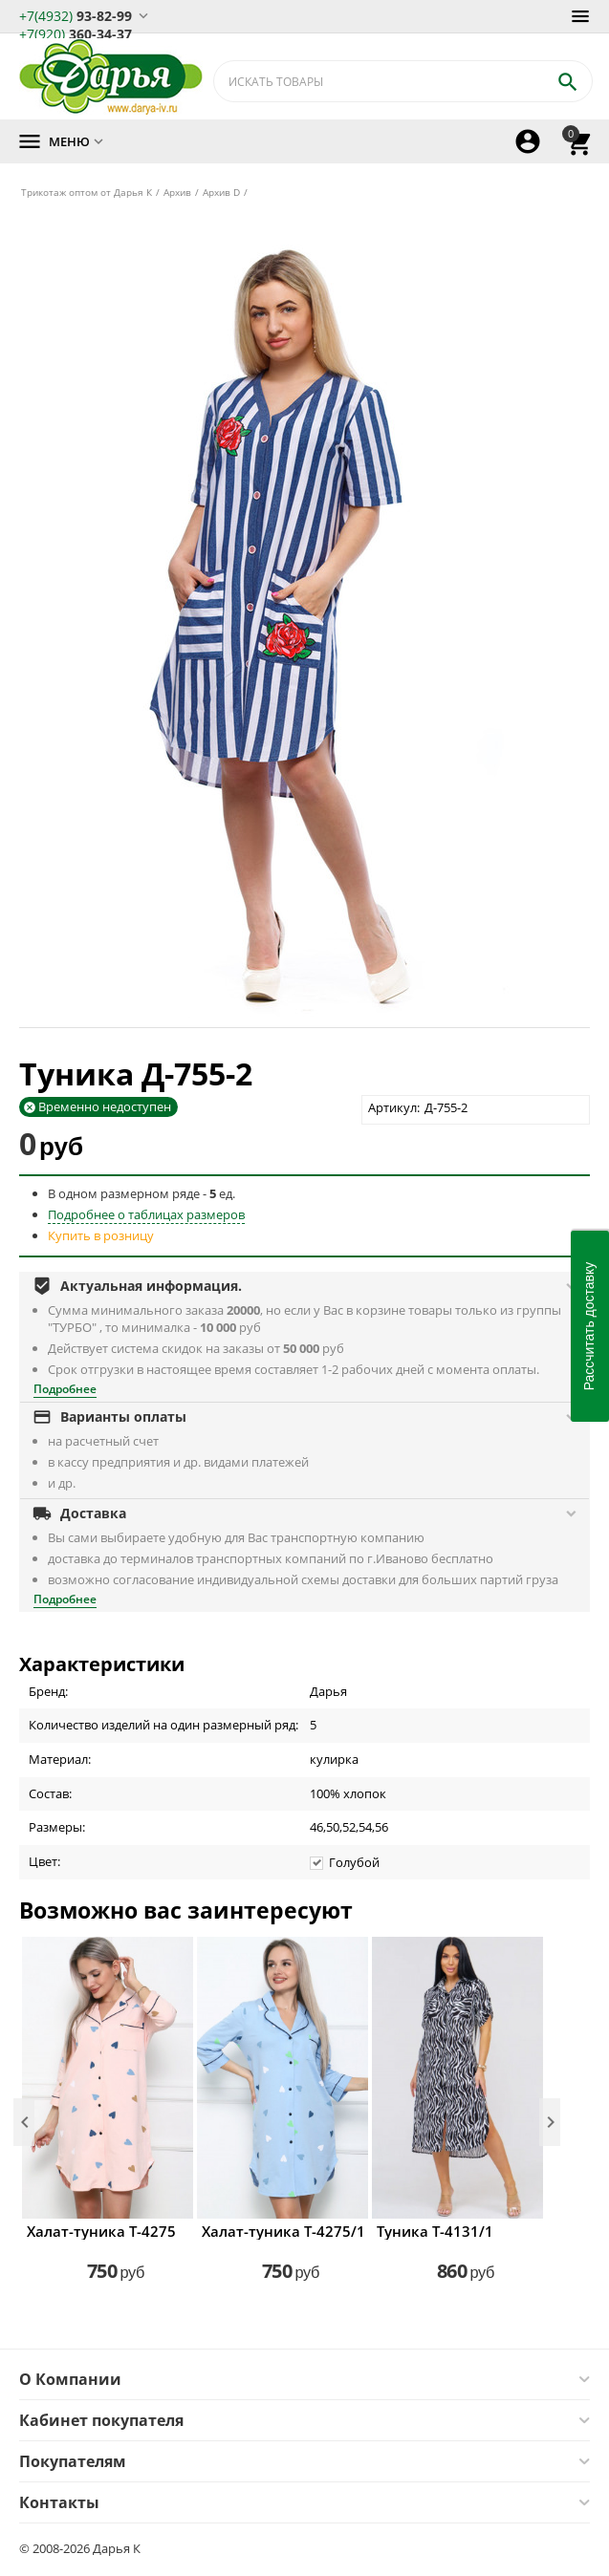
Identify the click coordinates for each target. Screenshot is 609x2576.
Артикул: (394, 1107)
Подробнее (65, 1389)
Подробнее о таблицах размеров (146, 1214)
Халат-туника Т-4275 (101, 2231)
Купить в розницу (101, 1235)
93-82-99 (75, 15)
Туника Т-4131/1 (435, 2231)
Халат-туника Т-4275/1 (282, 2231)
